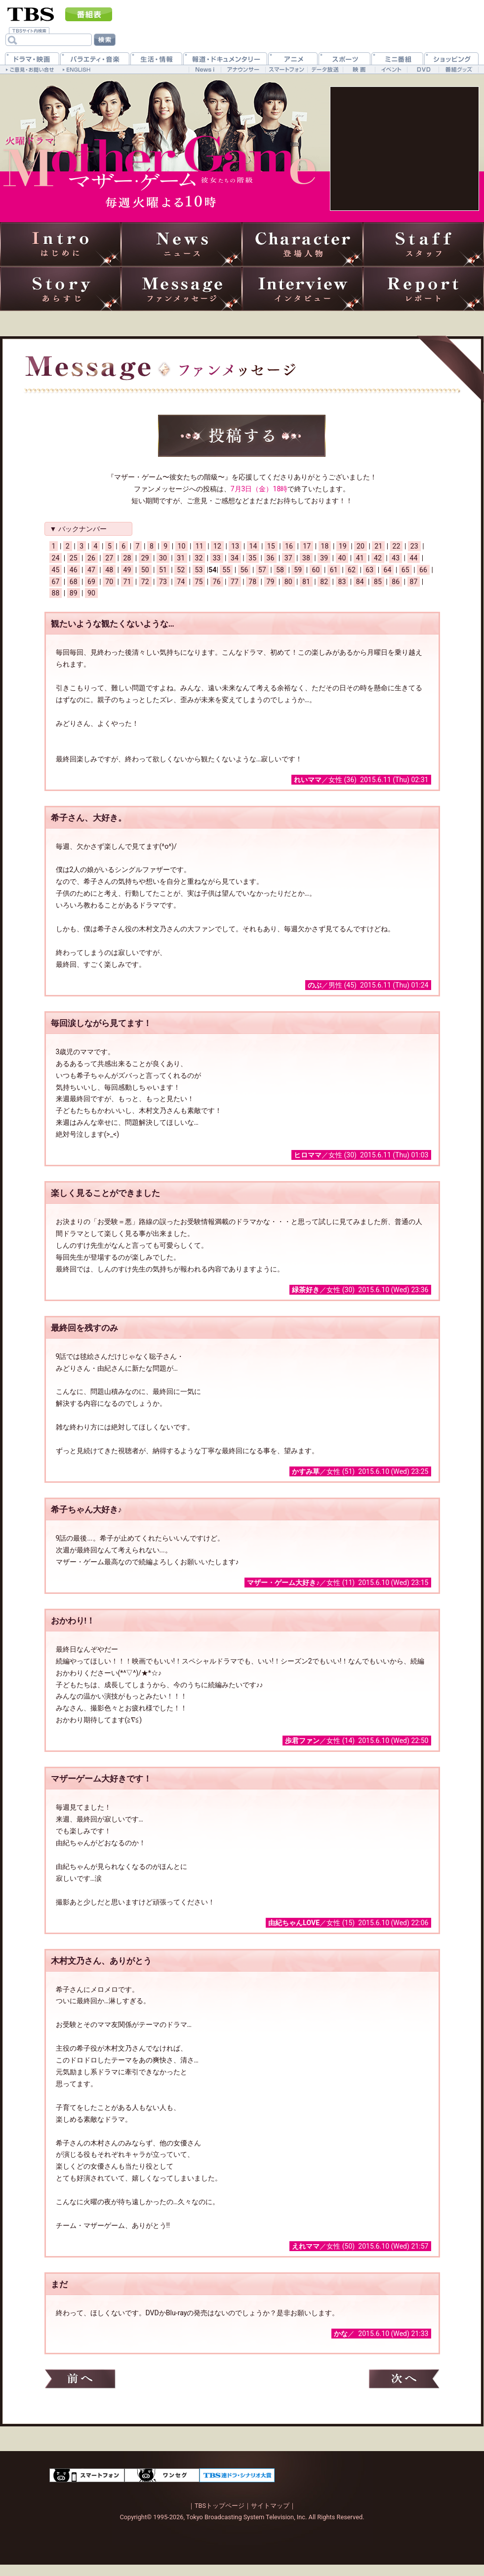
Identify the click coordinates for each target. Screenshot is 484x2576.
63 (369, 570)
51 (163, 570)
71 (127, 582)
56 (244, 570)
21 (378, 546)
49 (127, 570)
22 (397, 546)
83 (342, 582)
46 (74, 570)
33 (217, 558)
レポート (423, 289)
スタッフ (423, 244)
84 (360, 582)
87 (414, 582)
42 (378, 558)
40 (342, 558)
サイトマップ (270, 2505)
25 (74, 558)
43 (396, 558)
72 (145, 582)
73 (163, 582)
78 (252, 582)
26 (91, 558)
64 (388, 570)
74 (181, 582)
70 (109, 582)
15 (271, 546)
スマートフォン (86, 2475)
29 (145, 558)
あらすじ (60, 289)
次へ (404, 2379)
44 (414, 558)
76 (217, 582)
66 (423, 570)
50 (145, 570)
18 (325, 546)
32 (199, 558)
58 (280, 570)
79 (271, 582)
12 (217, 546)
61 (334, 570)
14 (253, 546)
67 (56, 582)
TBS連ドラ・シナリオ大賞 (237, 2475)
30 (163, 558)
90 (91, 593)
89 (74, 593)
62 (352, 570)
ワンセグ (162, 2475)
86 (396, 582)
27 (109, 558)
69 (91, 582)
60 (316, 570)
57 (262, 570)
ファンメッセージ (181, 289)
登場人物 (302, 244)
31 (181, 558)
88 (56, 593)
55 (226, 570)
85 (378, 582)
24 (56, 558)
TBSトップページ (219, 2505)
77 (235, 582)
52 (181, 570)
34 (235, 558)
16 (289, 546)
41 (360, 558)
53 (199, 570)
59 (298, 570)
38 (306, 558)
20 (360, 546)
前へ (80, 2379)
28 (127, 558)
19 (343, 546)
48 (109, 570)
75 (199, 582)
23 (414, 546)
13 (235, 546)
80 (288, 582)
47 (91, 570)
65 (405, 570)
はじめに (60, 244)
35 (252, 558)
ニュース (181, 244)
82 (324, 582)
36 (271, 558)
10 (182, 546)
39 (324, 558)
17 (307, 546)
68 (74, 582)
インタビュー (302, 289)
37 (288, 558)
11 (199, 546)
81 (306, 582)
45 (56, 570)
